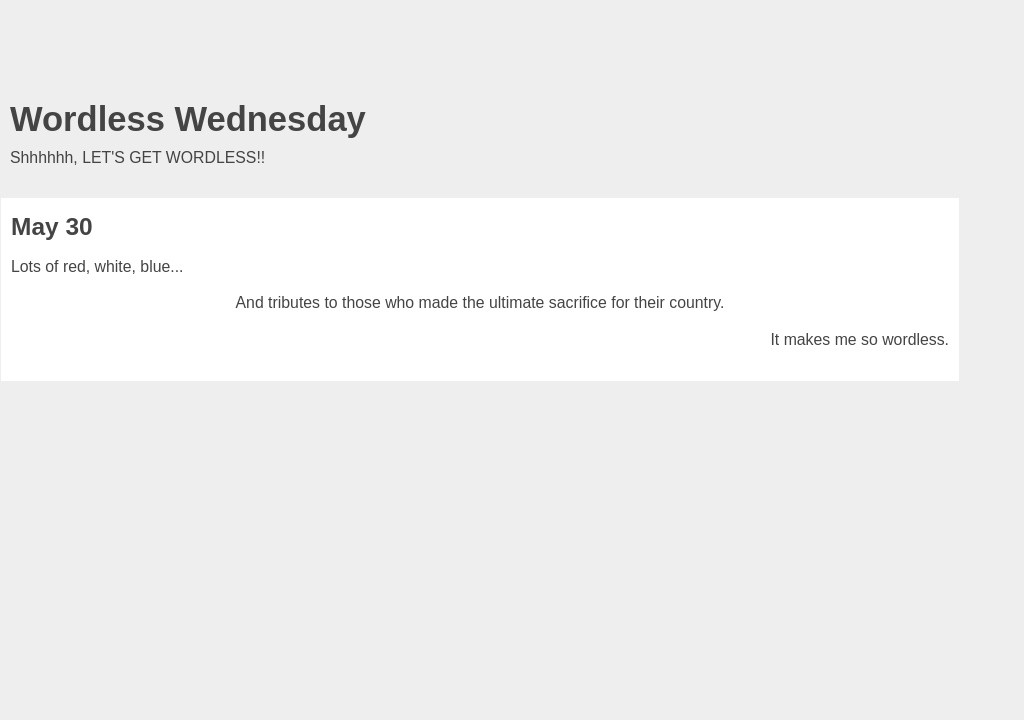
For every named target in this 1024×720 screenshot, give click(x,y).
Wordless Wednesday (188, 119)
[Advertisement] (480, 55)
